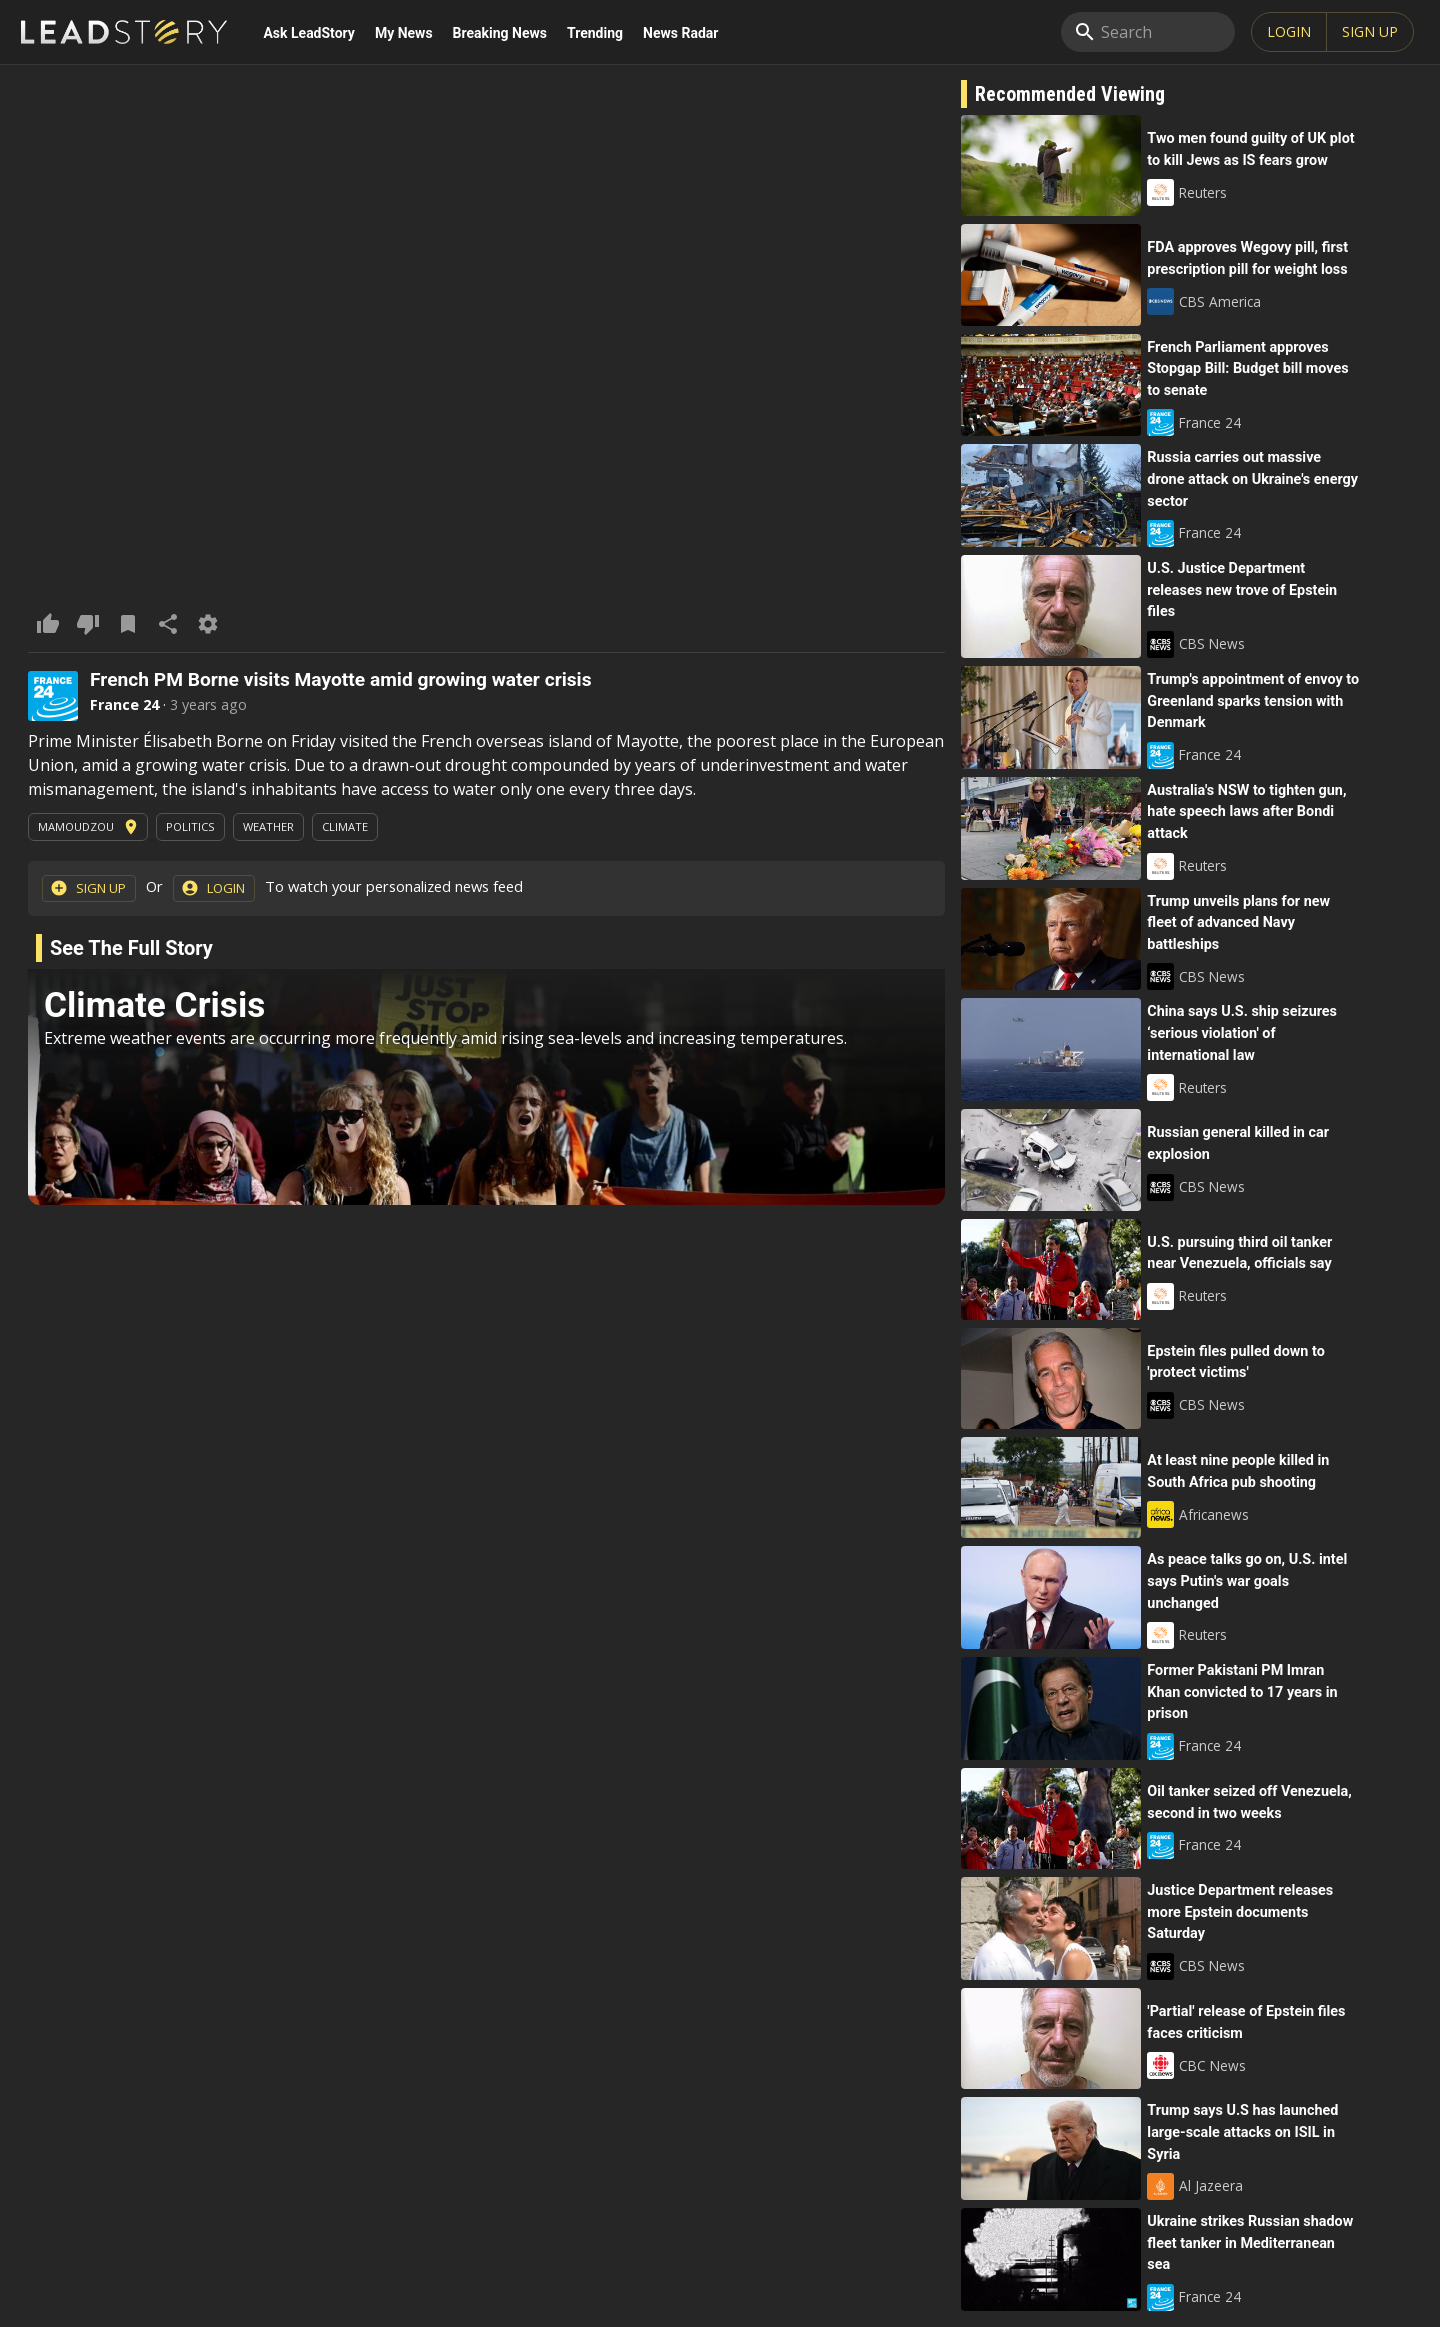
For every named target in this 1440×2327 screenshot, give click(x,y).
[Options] (208, 624)
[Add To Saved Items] (128, 624)
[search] (1148, 32)
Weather (268, 826)
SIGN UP (1370, 31)
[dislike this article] (88, 624)
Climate (345, 826)
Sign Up (88, 888)
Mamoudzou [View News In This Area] (89, 827)
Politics (190, 826)
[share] (168, 624)
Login (1289, 31)
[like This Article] (48, 624)
